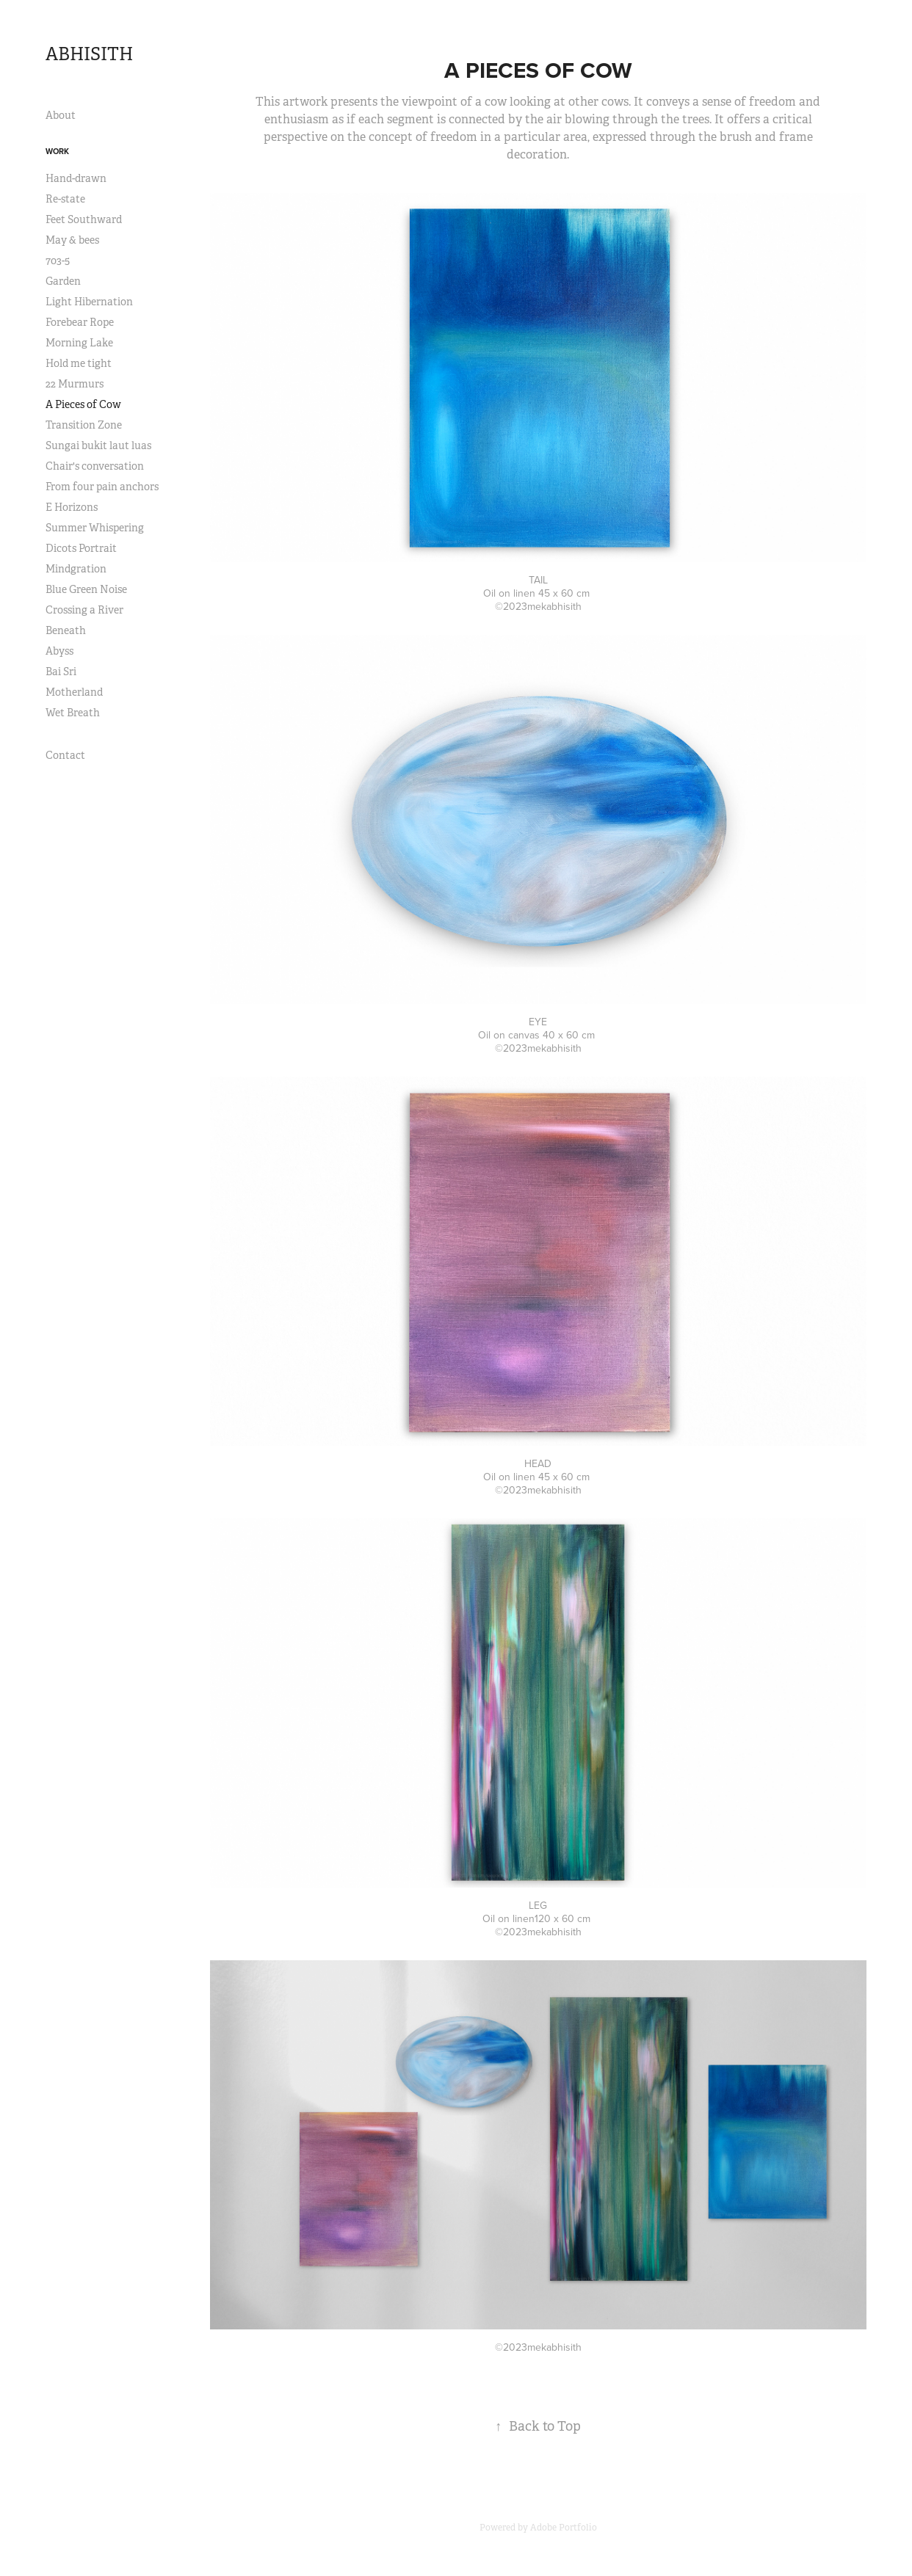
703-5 (58, 260)
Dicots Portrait (81, 548)
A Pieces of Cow (83, 404)
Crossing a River (84, 609)
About (61, 115)
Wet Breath (73, 712)
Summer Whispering (95, 527)
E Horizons (72, 507)
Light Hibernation (89, 301)
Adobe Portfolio (563, 2527)
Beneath (66, 630)
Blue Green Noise (86, 589)
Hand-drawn (76, 178)
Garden (63, 281)
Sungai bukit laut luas (98, 445)
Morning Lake (79, 342)
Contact (65, 755)
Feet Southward (84, 219)
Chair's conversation (95, 466)
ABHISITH (89, 54)
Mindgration (76, 568)
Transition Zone (84, 425)
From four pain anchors (102, 486)
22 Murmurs (75, 383)
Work (57, 151)
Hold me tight (79, 363)
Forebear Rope (80, 322)
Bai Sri (61, 671)
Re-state (65, 198)
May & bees (72, 240)
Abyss (59, 651)
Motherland (74, 692)
